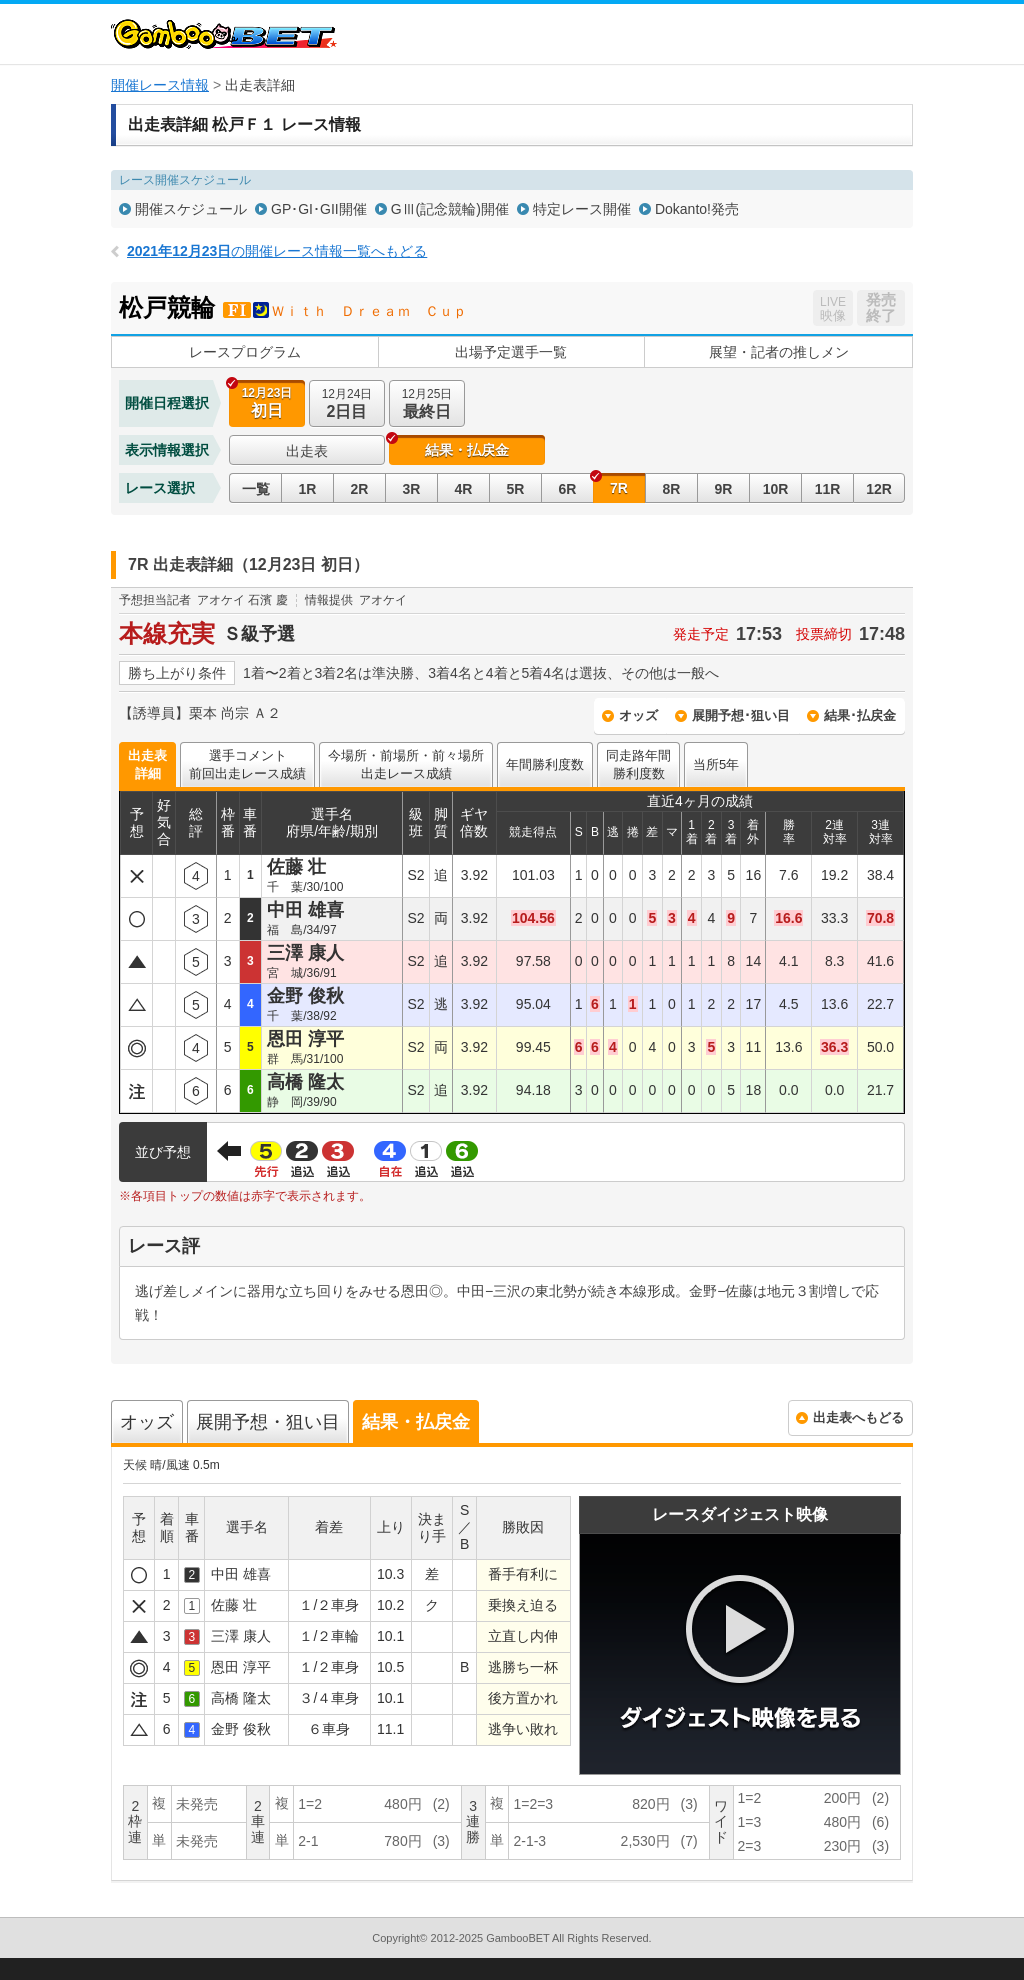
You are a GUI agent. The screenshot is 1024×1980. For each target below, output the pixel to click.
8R (672, 489)
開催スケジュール (191, 209)
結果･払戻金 (860, 715)
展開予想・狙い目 (268, 1422)
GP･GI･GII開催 (319, 209)
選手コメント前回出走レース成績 (247, 764)
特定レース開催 (582, 209)
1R (308, 489)
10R (776, 489)
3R (412, 489)
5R (516, 489)
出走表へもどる (858, 1417)
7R (619, 488)
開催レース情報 (160, 85)
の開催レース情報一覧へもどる (277, 251)
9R (724, 489)
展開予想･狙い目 (741, 715)
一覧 (256, 489)
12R (879, 489)
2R (360, 489)
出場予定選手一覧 (511, 352)
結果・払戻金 (467, 450)
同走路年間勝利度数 (638, 764)
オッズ (638, 715)
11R (828, 489)
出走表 (307, 451)
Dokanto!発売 (697, 209)
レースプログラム (245, 352)
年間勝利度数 (545, 764)
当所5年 (716, 764)
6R (568, 489)
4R (464, 489)
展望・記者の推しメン (779, 352)
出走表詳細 (147, 764)
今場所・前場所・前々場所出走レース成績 (406, 764)
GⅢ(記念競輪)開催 (450, 209)
